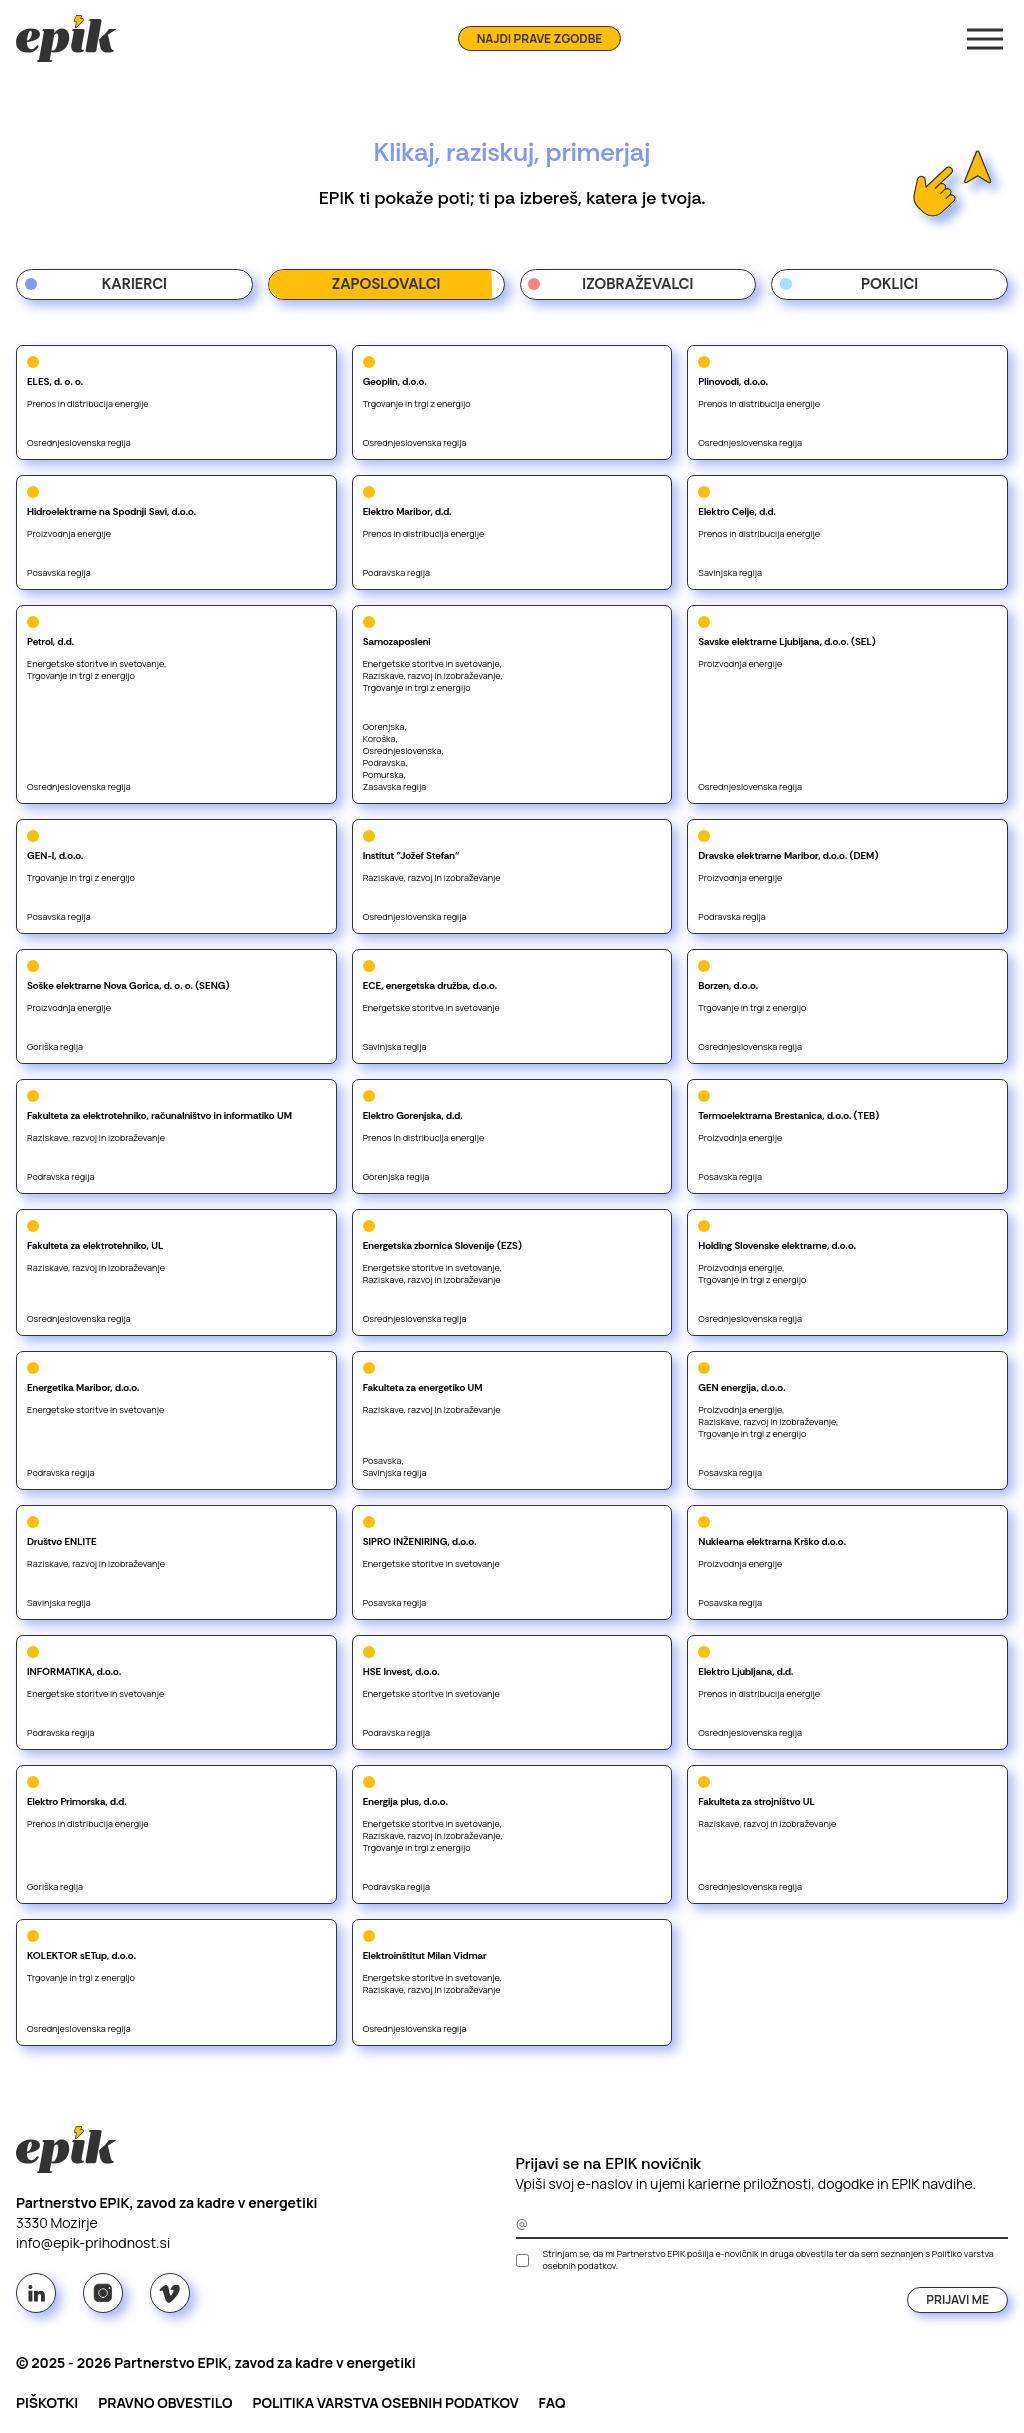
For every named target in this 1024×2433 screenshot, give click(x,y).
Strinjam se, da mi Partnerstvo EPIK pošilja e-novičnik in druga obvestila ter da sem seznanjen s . (768, 2260)
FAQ (552, 2402)
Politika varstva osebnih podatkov (385, 2402)
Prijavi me (957, 2299)
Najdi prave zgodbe (539, 38)
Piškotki (47, 2402)
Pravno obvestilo (165, 2402)
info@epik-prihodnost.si (93, 2242)
